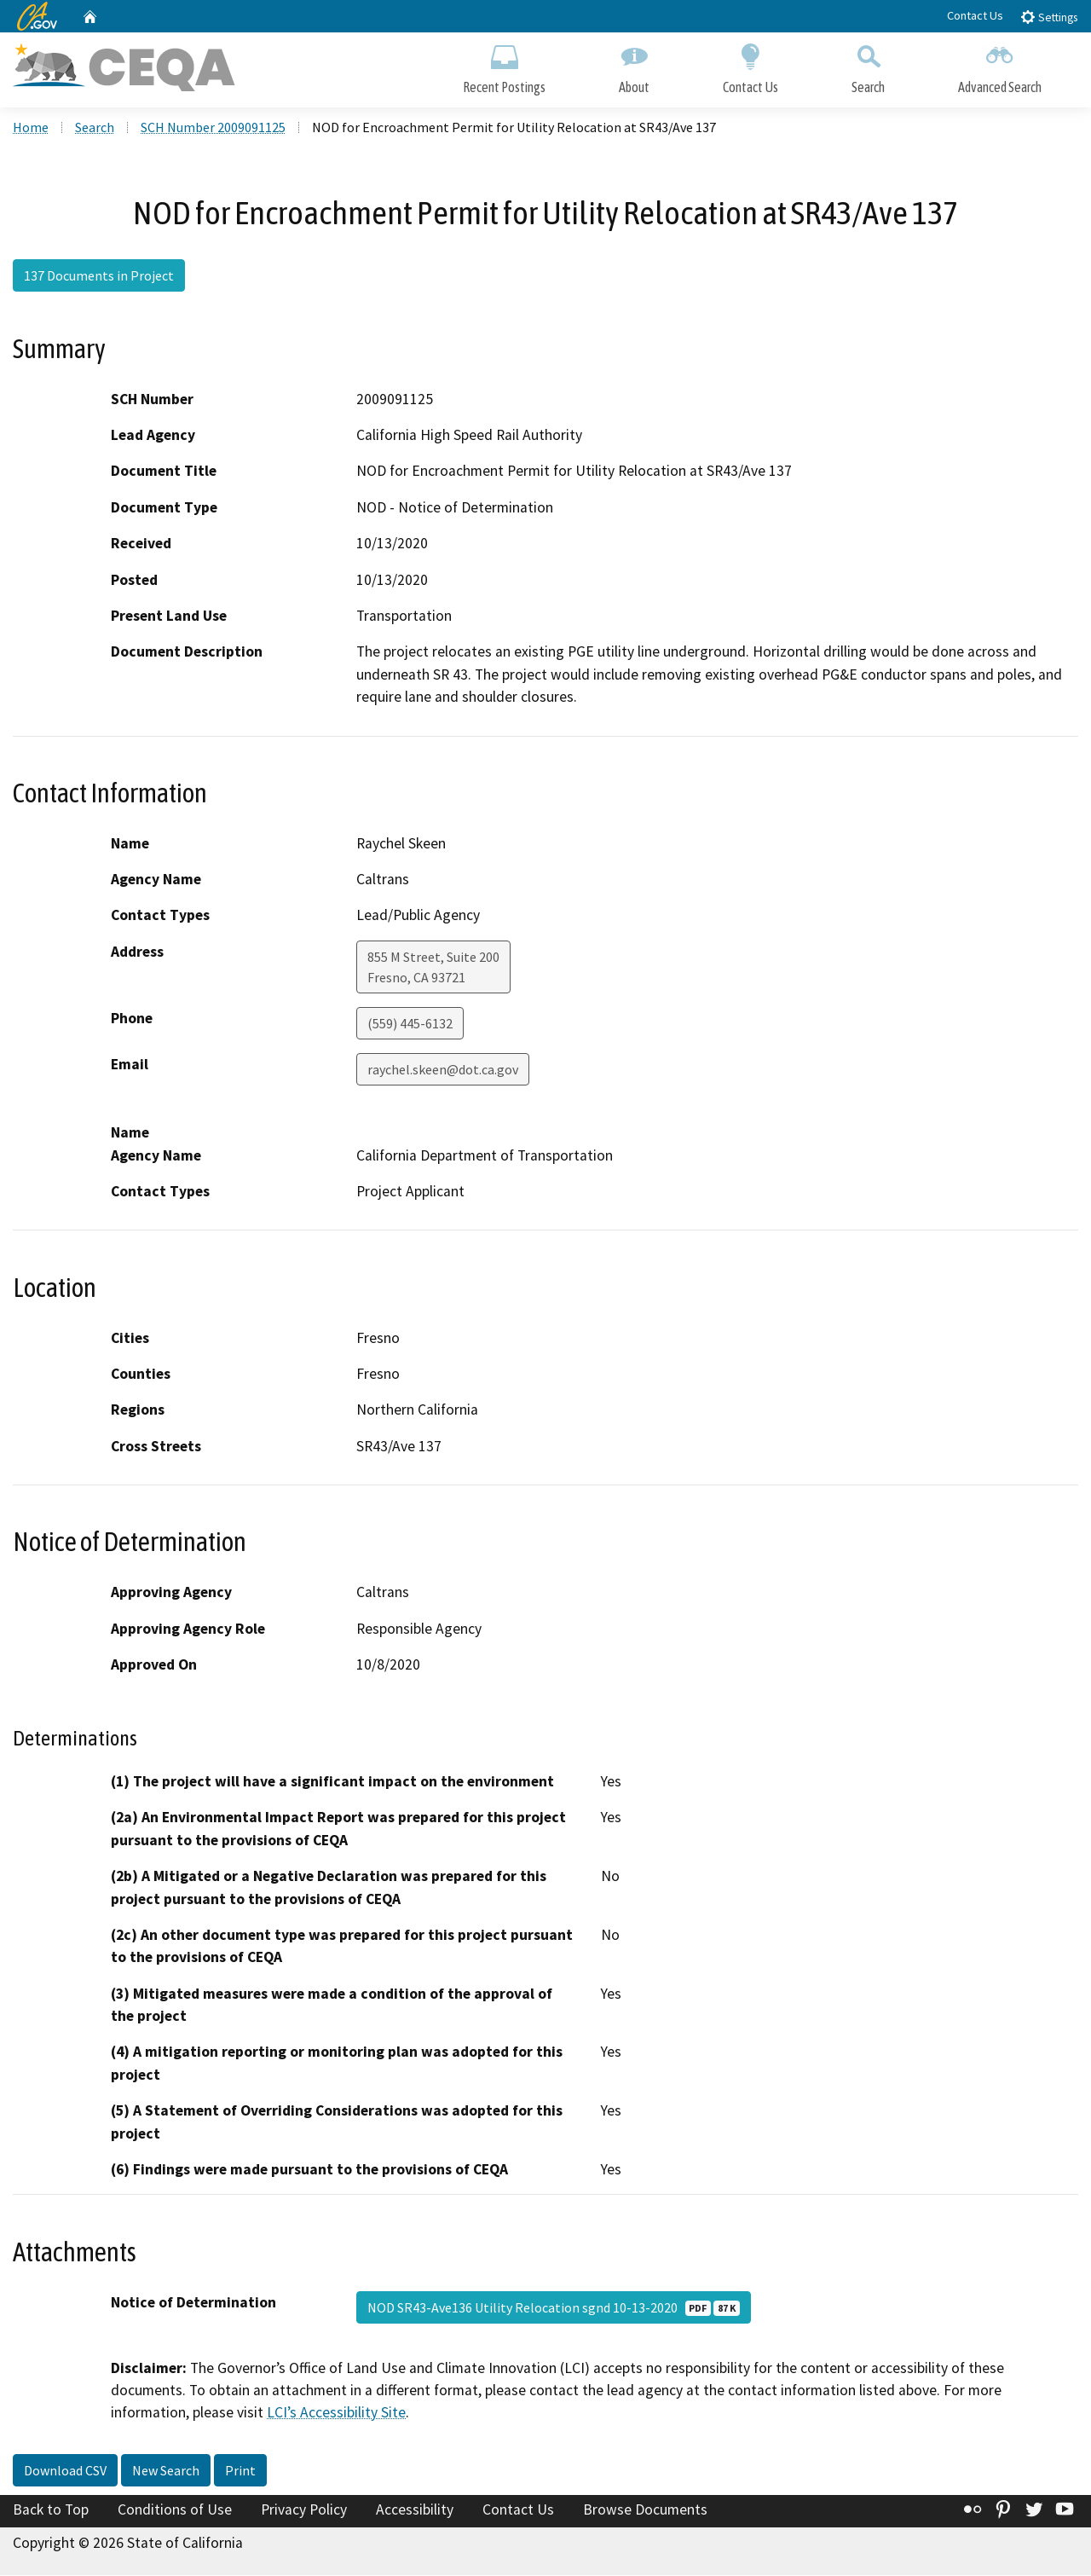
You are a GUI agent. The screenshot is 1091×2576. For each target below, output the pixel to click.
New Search (165, 2471)
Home (31, 128)
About (634, 66)
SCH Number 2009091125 (213, 128)
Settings (1048, 17)
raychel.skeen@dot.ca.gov (442, 1071)
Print (240, 2471)
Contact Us (975, 15)
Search (868, 66)
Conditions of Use (175, 2511)
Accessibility (414, 2511)
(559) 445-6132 (410, 1024)
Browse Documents (645, 2511)
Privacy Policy (304, 2511)
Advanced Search (1000, 66)
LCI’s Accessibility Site (336, 2414)
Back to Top (51, 2511)
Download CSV (65, 2471)
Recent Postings (504, 66)
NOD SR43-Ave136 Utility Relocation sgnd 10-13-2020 (553, 2308)
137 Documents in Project (99, 277)
